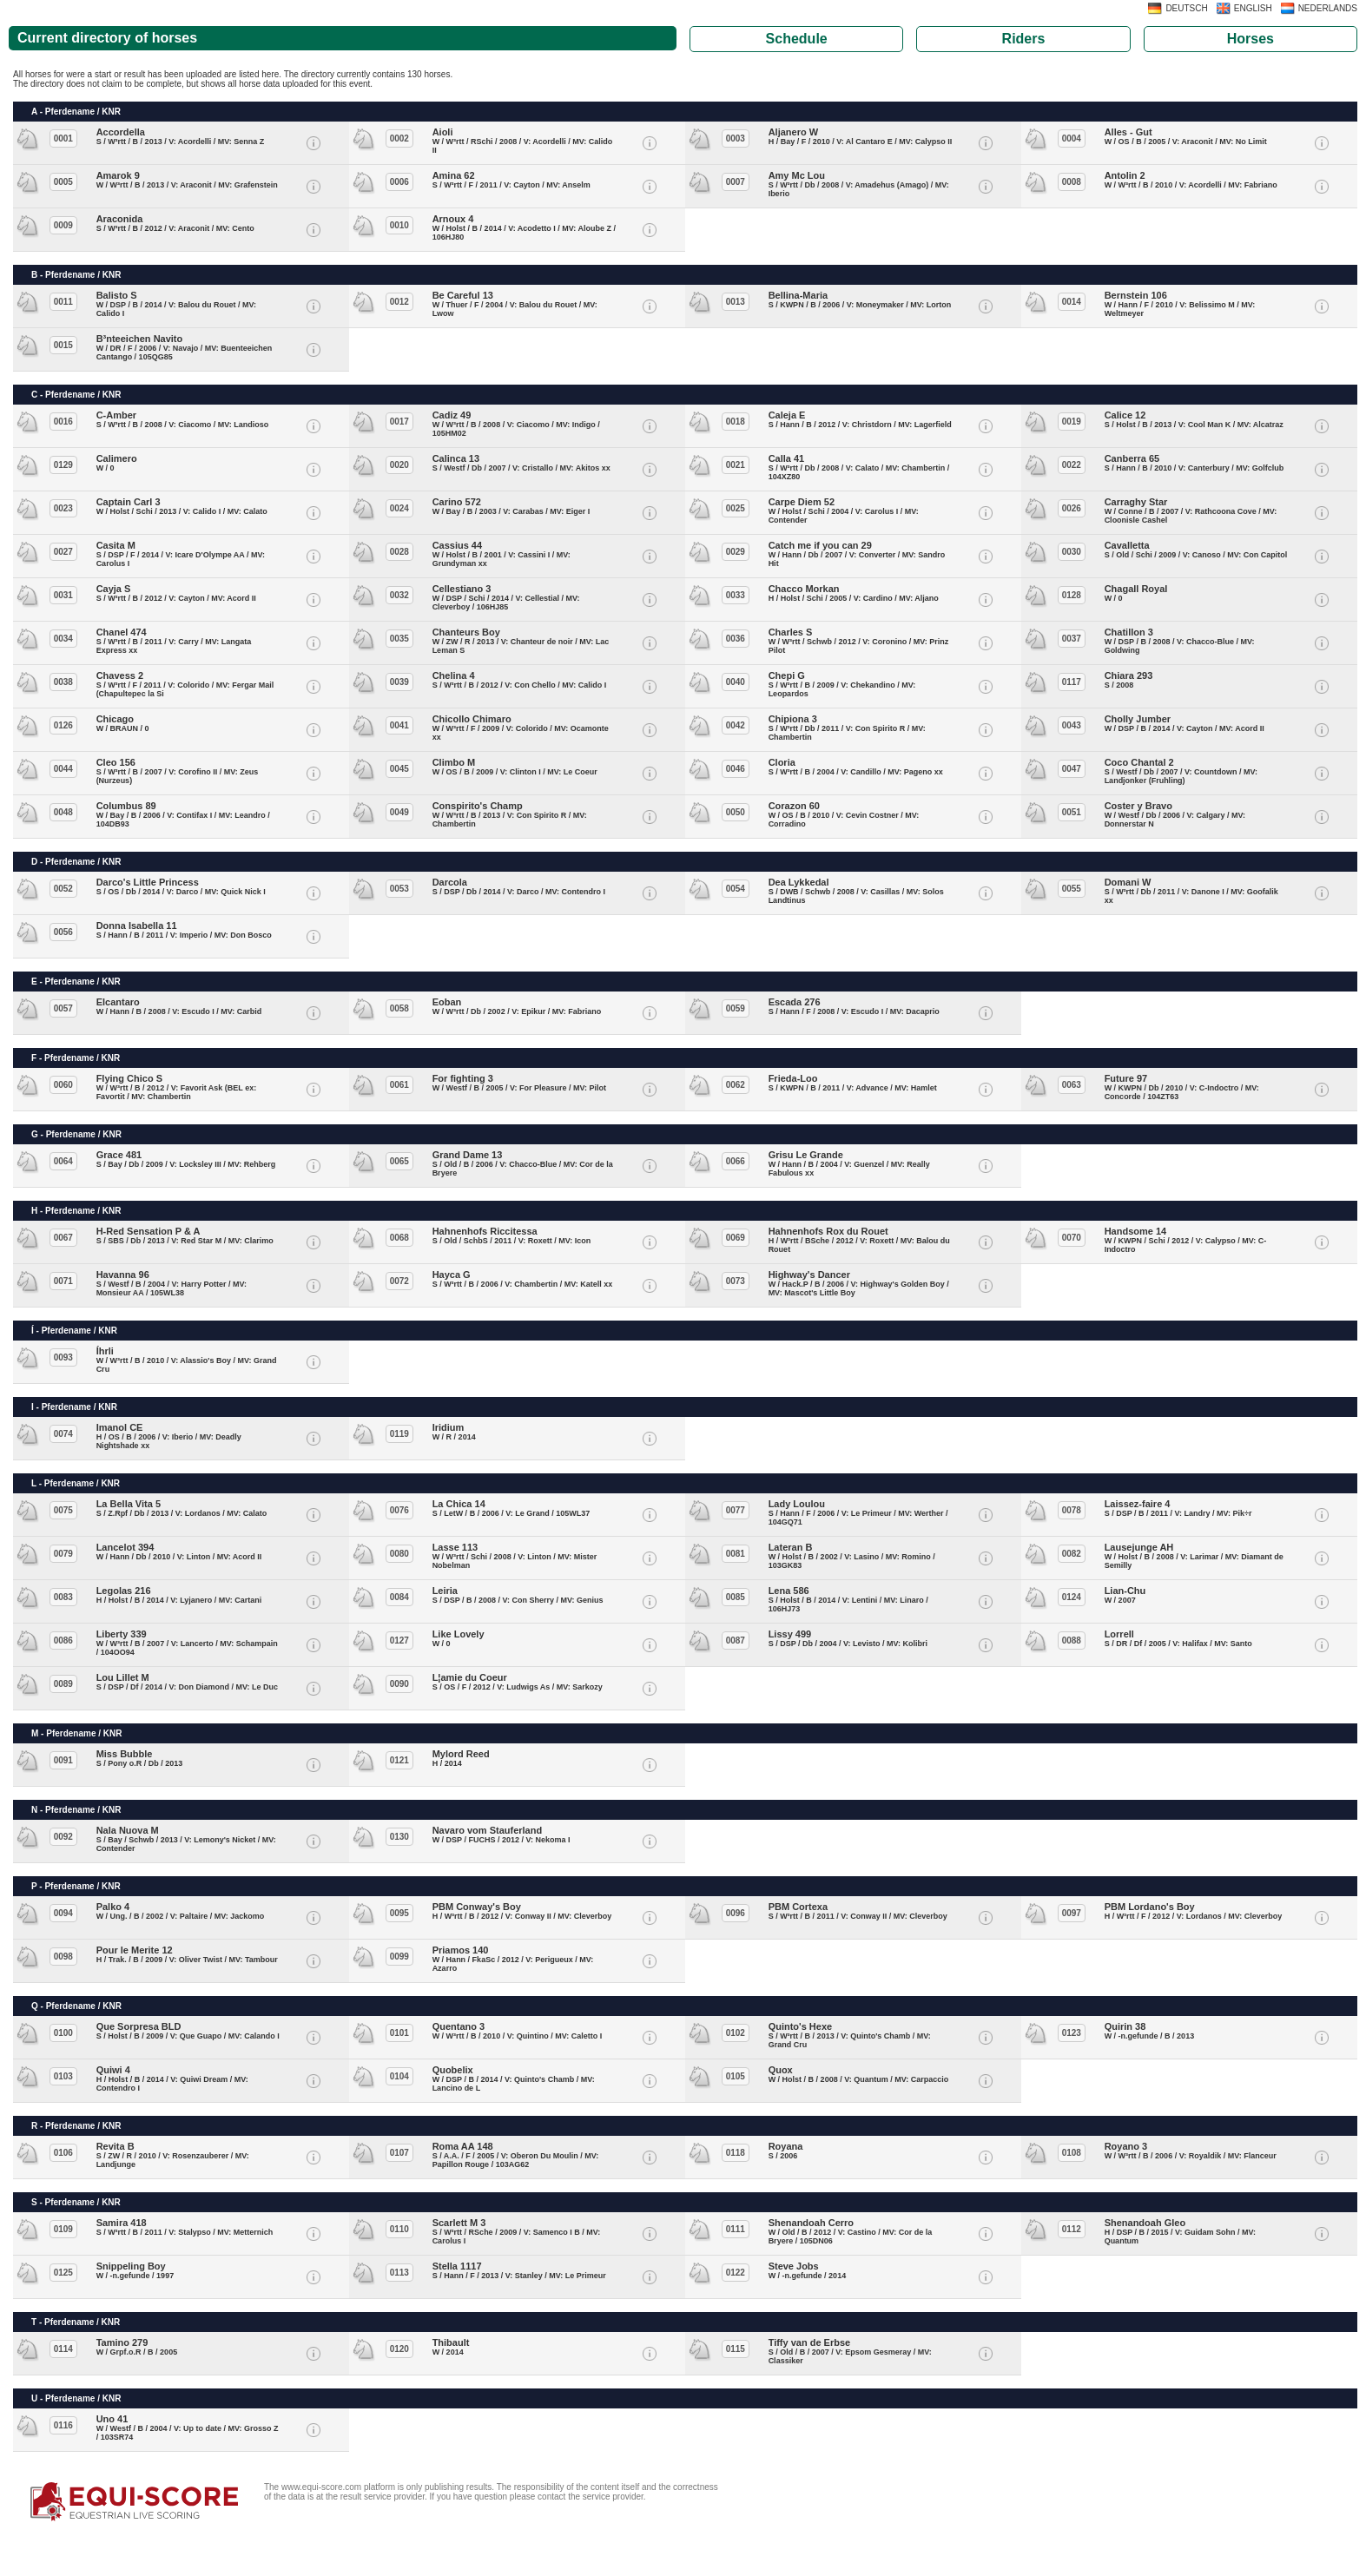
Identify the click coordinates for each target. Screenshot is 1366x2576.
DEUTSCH (1186, 8)
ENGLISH (1253, 8)
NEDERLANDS (1327, 8)
